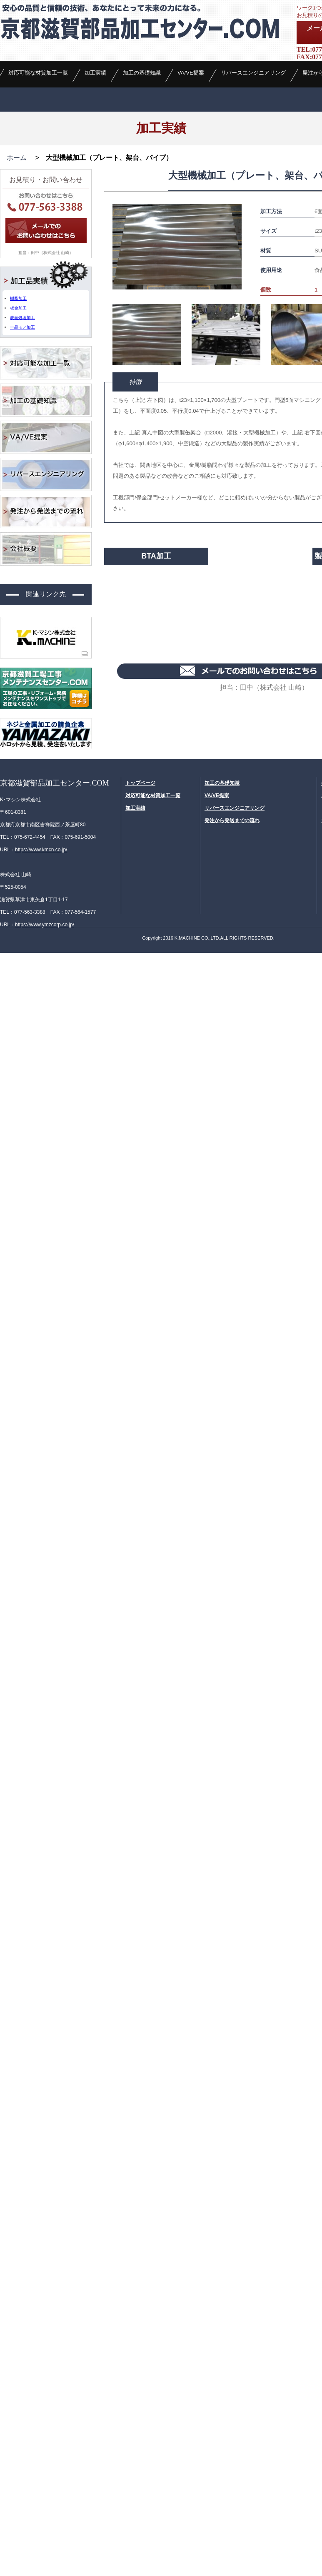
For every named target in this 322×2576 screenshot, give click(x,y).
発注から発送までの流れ (232, 902)
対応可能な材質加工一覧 (38, 125)
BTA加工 (156, 638)
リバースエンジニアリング (253, 125)
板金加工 (18, 390)
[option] (177, 329)
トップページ (140, 864)
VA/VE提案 (190, 125)
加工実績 (95, 125)
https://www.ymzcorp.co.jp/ (44, 1006)
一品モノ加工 (22, 409)
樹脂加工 (18, 380)
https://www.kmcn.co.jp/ (41, 931)
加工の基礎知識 (142, 125)
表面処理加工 (22, 399)
